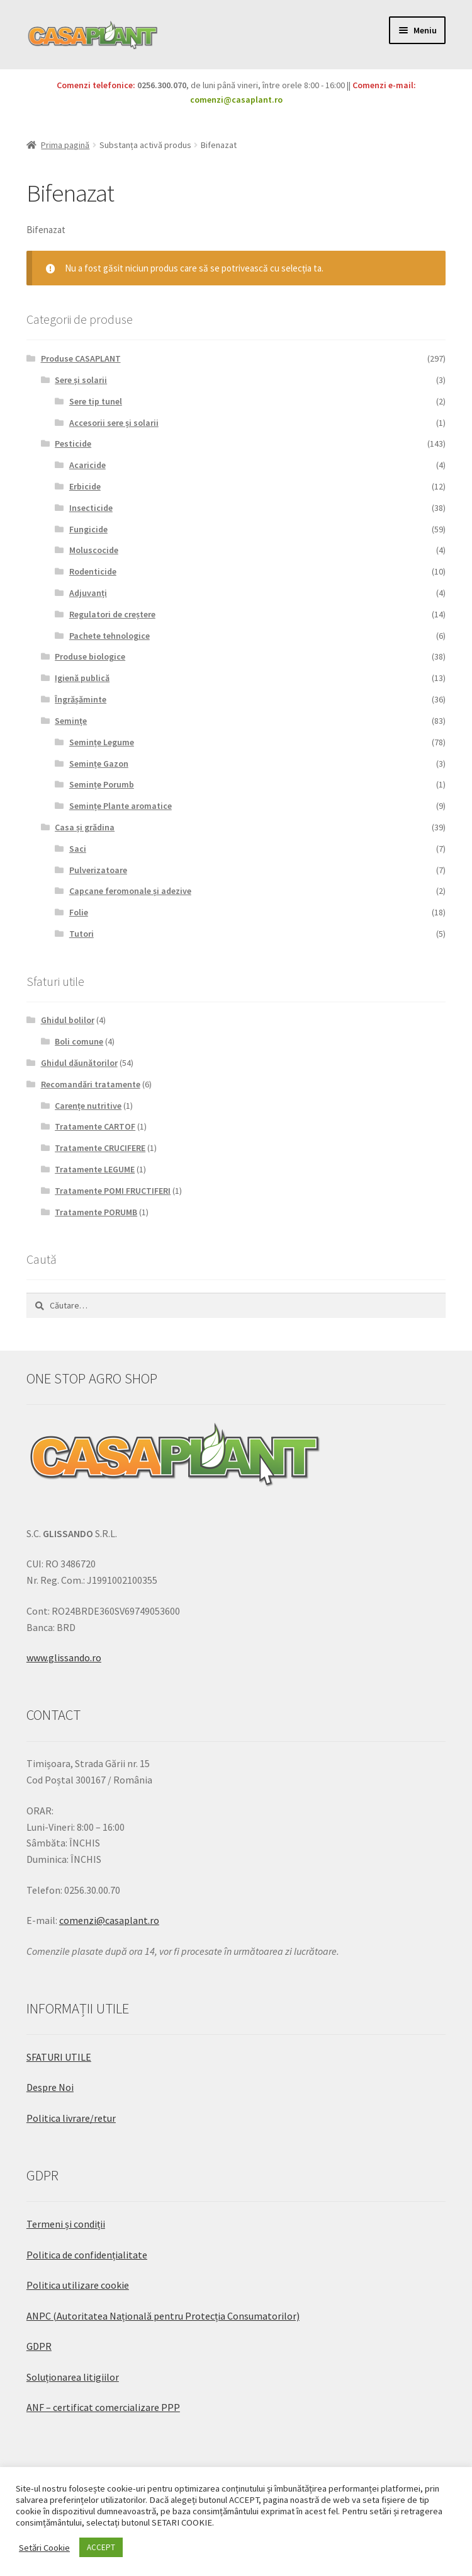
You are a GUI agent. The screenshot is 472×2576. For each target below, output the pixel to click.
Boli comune (79, 1041)
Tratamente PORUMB (96, 1212)
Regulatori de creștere (112, 614)
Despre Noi (50, 2087)
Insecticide (91, 507)
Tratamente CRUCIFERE (100, 1147)
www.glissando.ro (63, 1657)
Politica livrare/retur (71, 2118)
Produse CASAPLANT (81, 358)
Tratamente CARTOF (95, 1126)
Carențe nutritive (88, 1105)
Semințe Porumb (101, 784)
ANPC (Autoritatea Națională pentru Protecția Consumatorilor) (163, 2316)
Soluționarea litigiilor (72, 2377)
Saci (77, 848)
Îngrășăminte (80, 699)
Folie (78, 912)
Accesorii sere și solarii (114, 422)
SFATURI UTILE (58, 2057)
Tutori (81, 933)
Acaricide (87, 465)
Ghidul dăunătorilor (79, 1062)
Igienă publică (82, 678)
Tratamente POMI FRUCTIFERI (113, 1190)
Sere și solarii (81, 380)
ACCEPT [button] (101, 2547)
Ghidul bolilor (67, 1020)
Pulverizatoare (98, 870)
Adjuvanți (88, 592)
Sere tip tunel (95, 401)
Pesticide (73, 443)
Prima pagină (65, 145)
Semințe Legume (101, 742)
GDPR (39, 2346)
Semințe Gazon (98, 763)
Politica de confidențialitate (86, 2254)
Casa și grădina (85, 827)
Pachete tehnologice (109, 635)
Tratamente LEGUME (95, 1169)
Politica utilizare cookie (77, 2285)
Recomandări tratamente (90, 1084)
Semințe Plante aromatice (120, 805)
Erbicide (85, 486)
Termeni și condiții (65, 2224)
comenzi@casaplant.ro (236, 99)
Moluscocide (93, 550)
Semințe (71, 720)
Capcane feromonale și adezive (130, 890)
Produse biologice (90, 656)
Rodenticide (92, 571)
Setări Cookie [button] (44, 2547)
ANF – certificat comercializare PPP (103, 2407)
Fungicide (88, 529)
